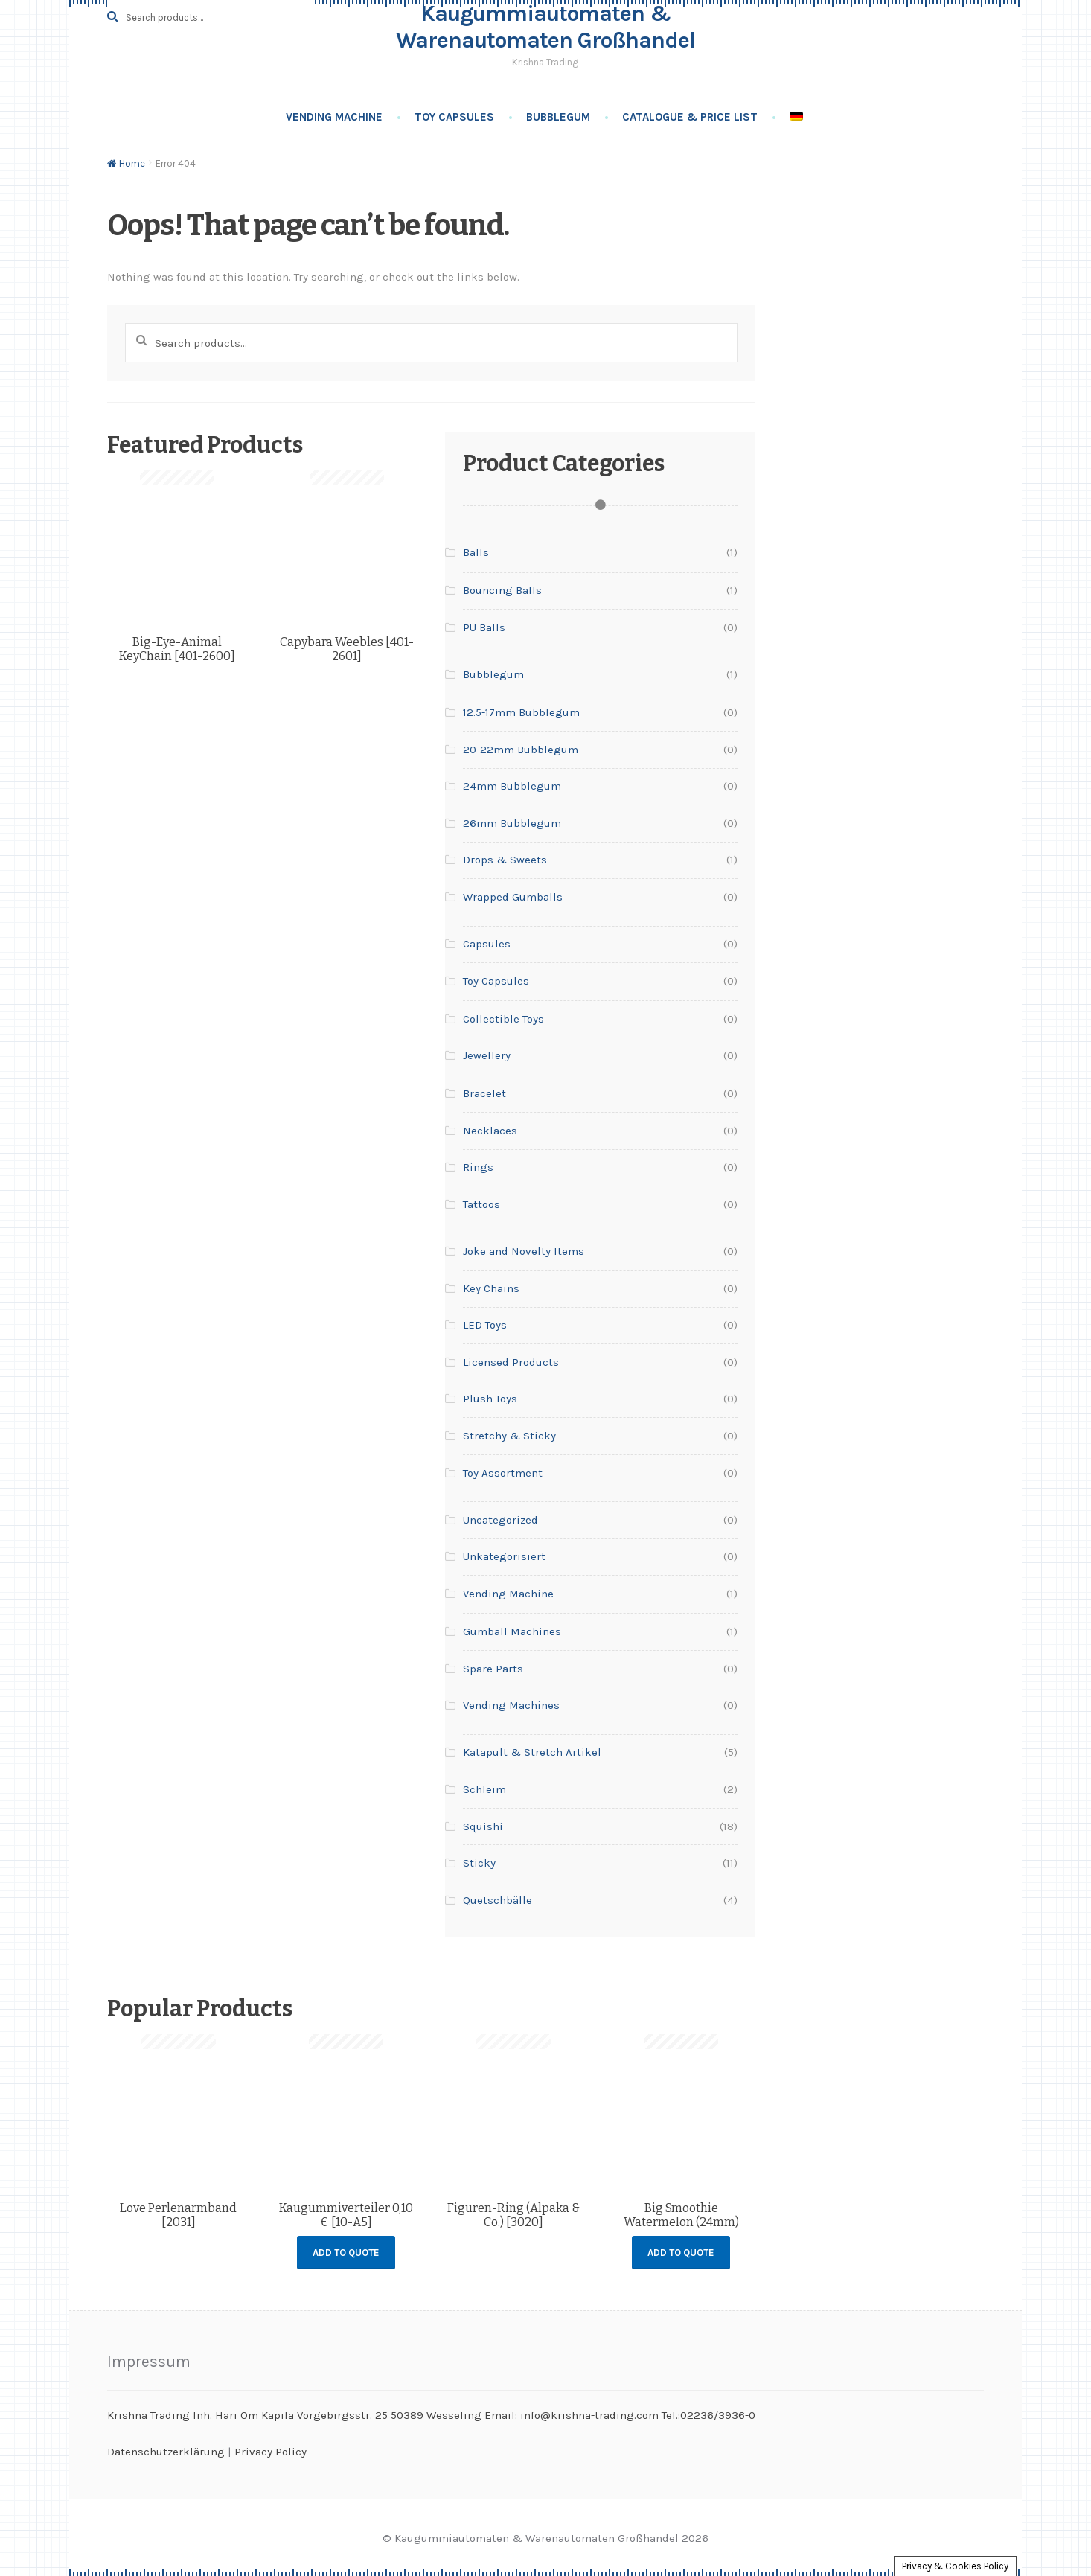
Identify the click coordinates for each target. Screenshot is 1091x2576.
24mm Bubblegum (512, 786)
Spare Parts (493, 1668)
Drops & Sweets (505, 859)
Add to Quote (346, 2252)
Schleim (484, 1789)
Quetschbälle (497, 1900)
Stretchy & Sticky (509, 1435)
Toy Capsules (454, 117)
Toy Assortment (503, 1473)
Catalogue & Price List (690, 117)
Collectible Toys (503, 1019)
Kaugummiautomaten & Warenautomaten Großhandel (545, 27)
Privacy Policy (270, 2451)
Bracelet (484, 1093)
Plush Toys (490, 1398)
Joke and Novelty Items (523, 1251)
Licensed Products (511, 1362)
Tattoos (481, 1204)
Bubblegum (558, 117)
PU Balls (484, 627)
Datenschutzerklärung (166, 2451)
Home (132, 163)
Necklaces (490, 1130)
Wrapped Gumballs (513, 897)
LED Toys (485, 1325)
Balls (476, 552)
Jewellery (487, 1055)
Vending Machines (511, 1705)
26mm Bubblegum (512, 823)
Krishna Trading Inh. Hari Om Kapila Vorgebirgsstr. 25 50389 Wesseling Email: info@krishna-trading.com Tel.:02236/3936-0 (431, 2415)
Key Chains (491, 1288)
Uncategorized (500, 1520)
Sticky (479, 1863)
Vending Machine (334, 117)
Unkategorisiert (504, 1556)
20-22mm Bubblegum (520, 749)
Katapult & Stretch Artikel (532, 1752)
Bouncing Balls (502, 590)
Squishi (483, 1826)
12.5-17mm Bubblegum (521, 712)
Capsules (487, 943)
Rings (478, 1167)
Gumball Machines (512, 1631)
